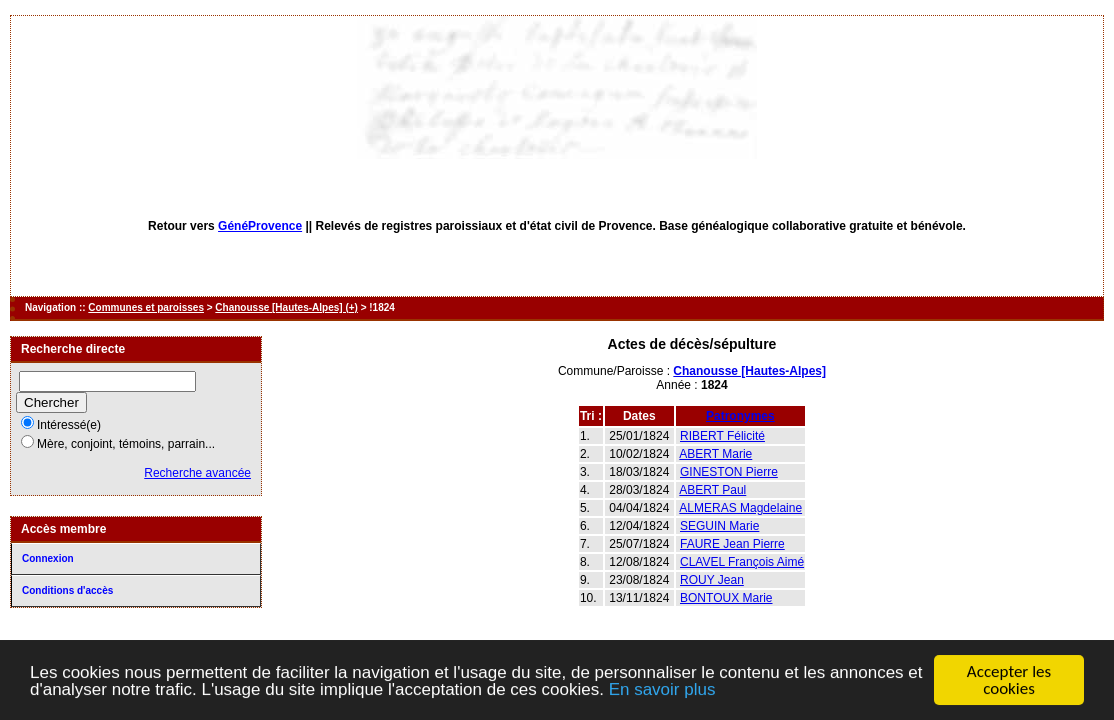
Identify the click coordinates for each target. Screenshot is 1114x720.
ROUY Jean (712, 580)
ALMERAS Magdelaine (740, 508)
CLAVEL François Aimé (742, 562)
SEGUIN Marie (719, 526)
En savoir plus (662, 693)
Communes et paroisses (146, 307)
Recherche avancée (197, 473)
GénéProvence (260, 226)
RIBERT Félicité (722, 436)
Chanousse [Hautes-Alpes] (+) (286, 307)
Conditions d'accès (67, 590)
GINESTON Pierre (729, 472)
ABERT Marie (715, 454)
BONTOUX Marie (726, 598)
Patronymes (740, 416)
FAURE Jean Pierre (732, 544)
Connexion (48, 558)
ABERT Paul (712, 490)
